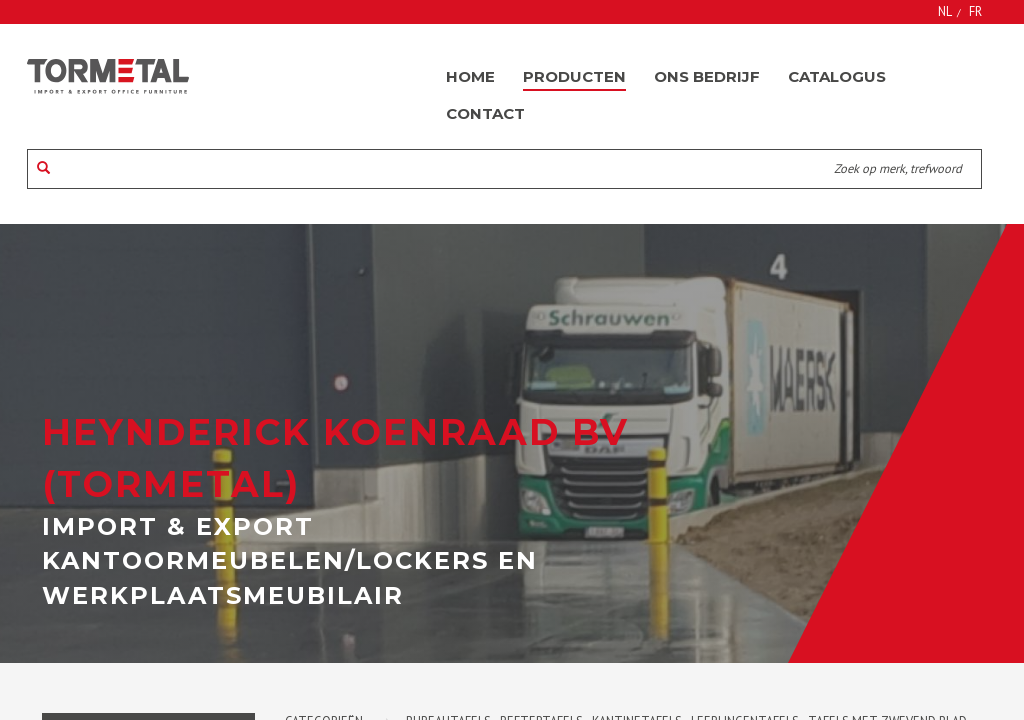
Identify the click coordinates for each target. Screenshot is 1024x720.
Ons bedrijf (707, 76)
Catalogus (837, 76)
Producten (574, 76)
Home (470, 76)
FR (975, 11)
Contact (485, 113)
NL (945, 11)
